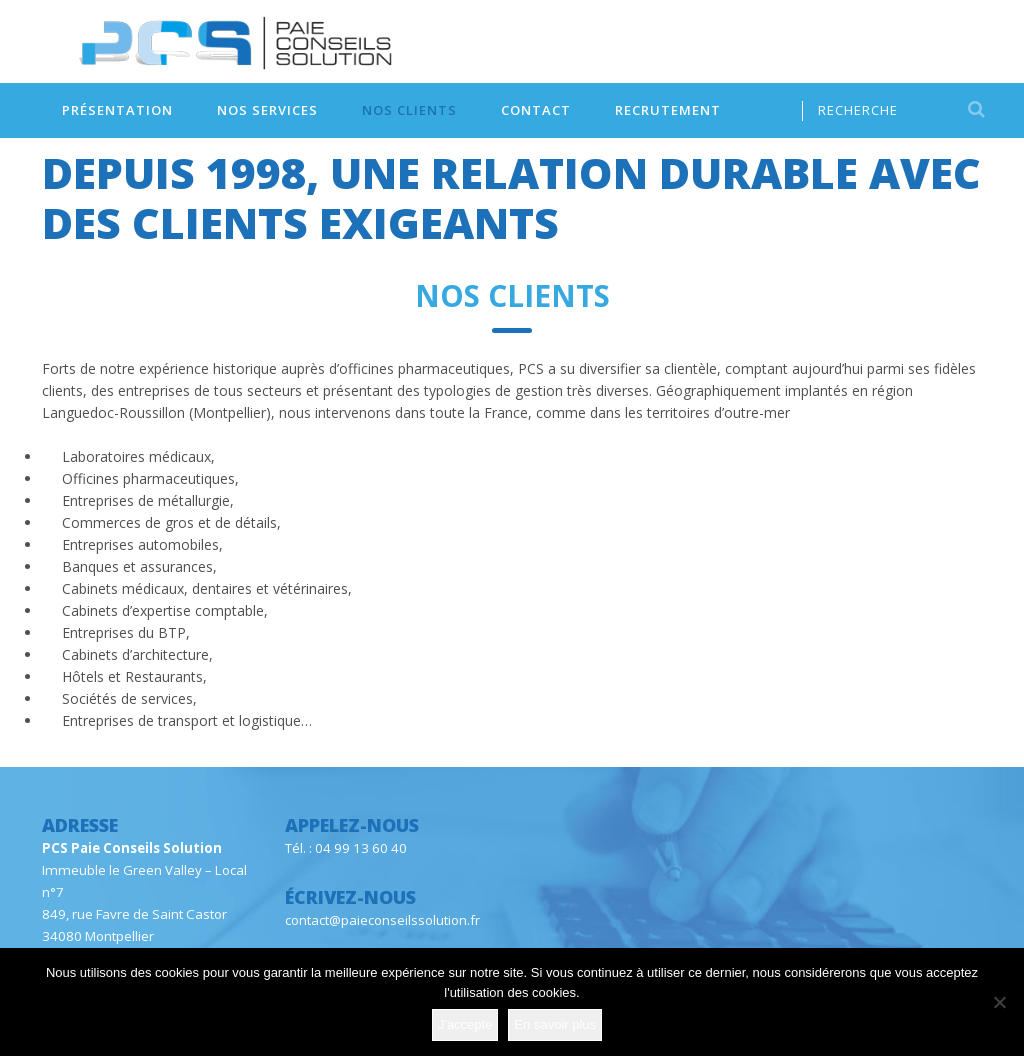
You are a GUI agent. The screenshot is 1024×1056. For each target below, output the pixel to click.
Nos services (267, 110)
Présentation (117, 110)
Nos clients (409, 110)
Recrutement (668, 110)
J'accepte (465, 1024)
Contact (536, 110)
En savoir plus (555, 1024)
